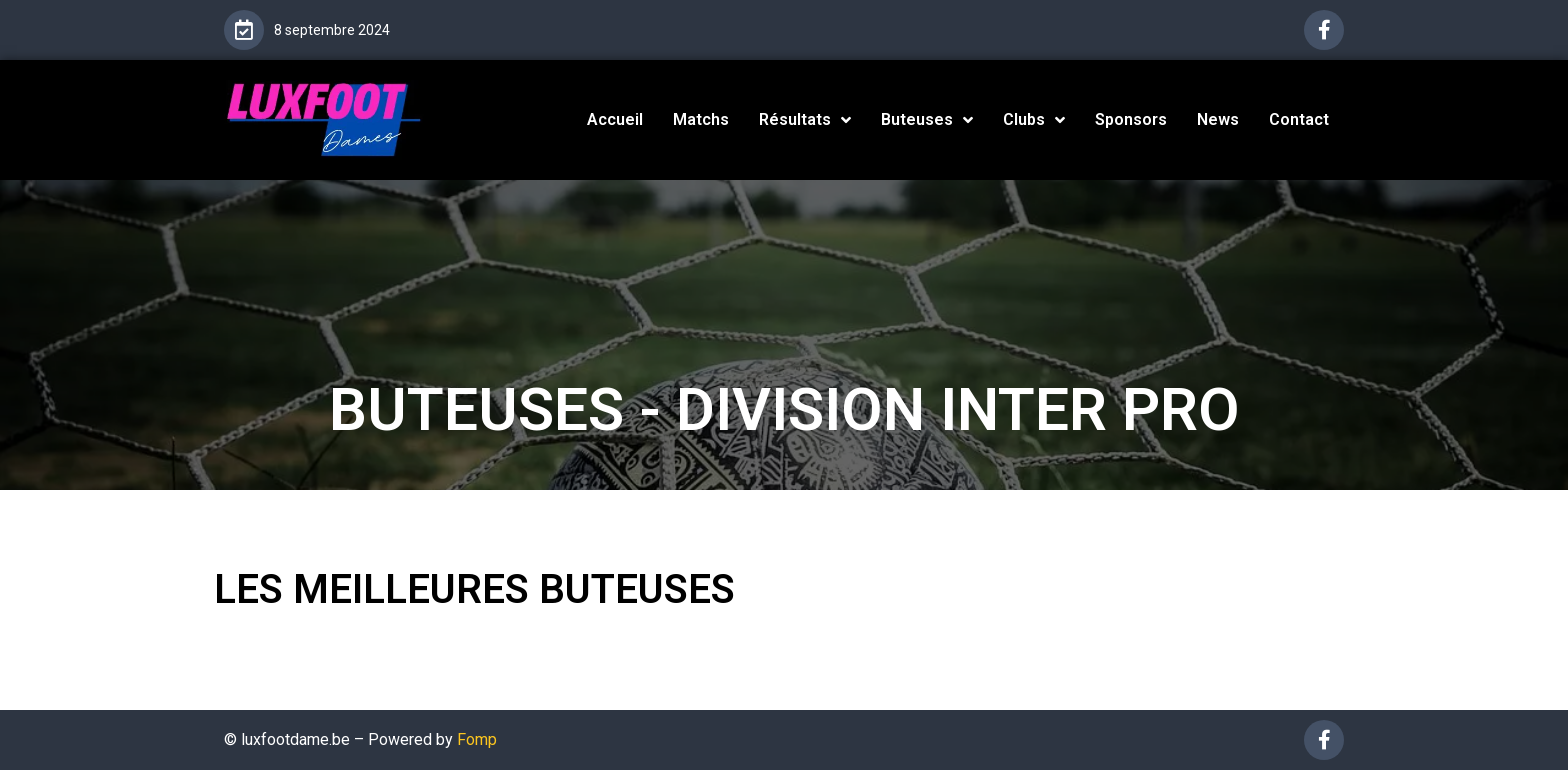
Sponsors (1131, 119)
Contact (1299, 119)
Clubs (1034, 120)
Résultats (805, 120)
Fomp (477, 739)
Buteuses (927, 120)
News (1218, 119)
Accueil (615, 119)
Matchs (701, 119)
